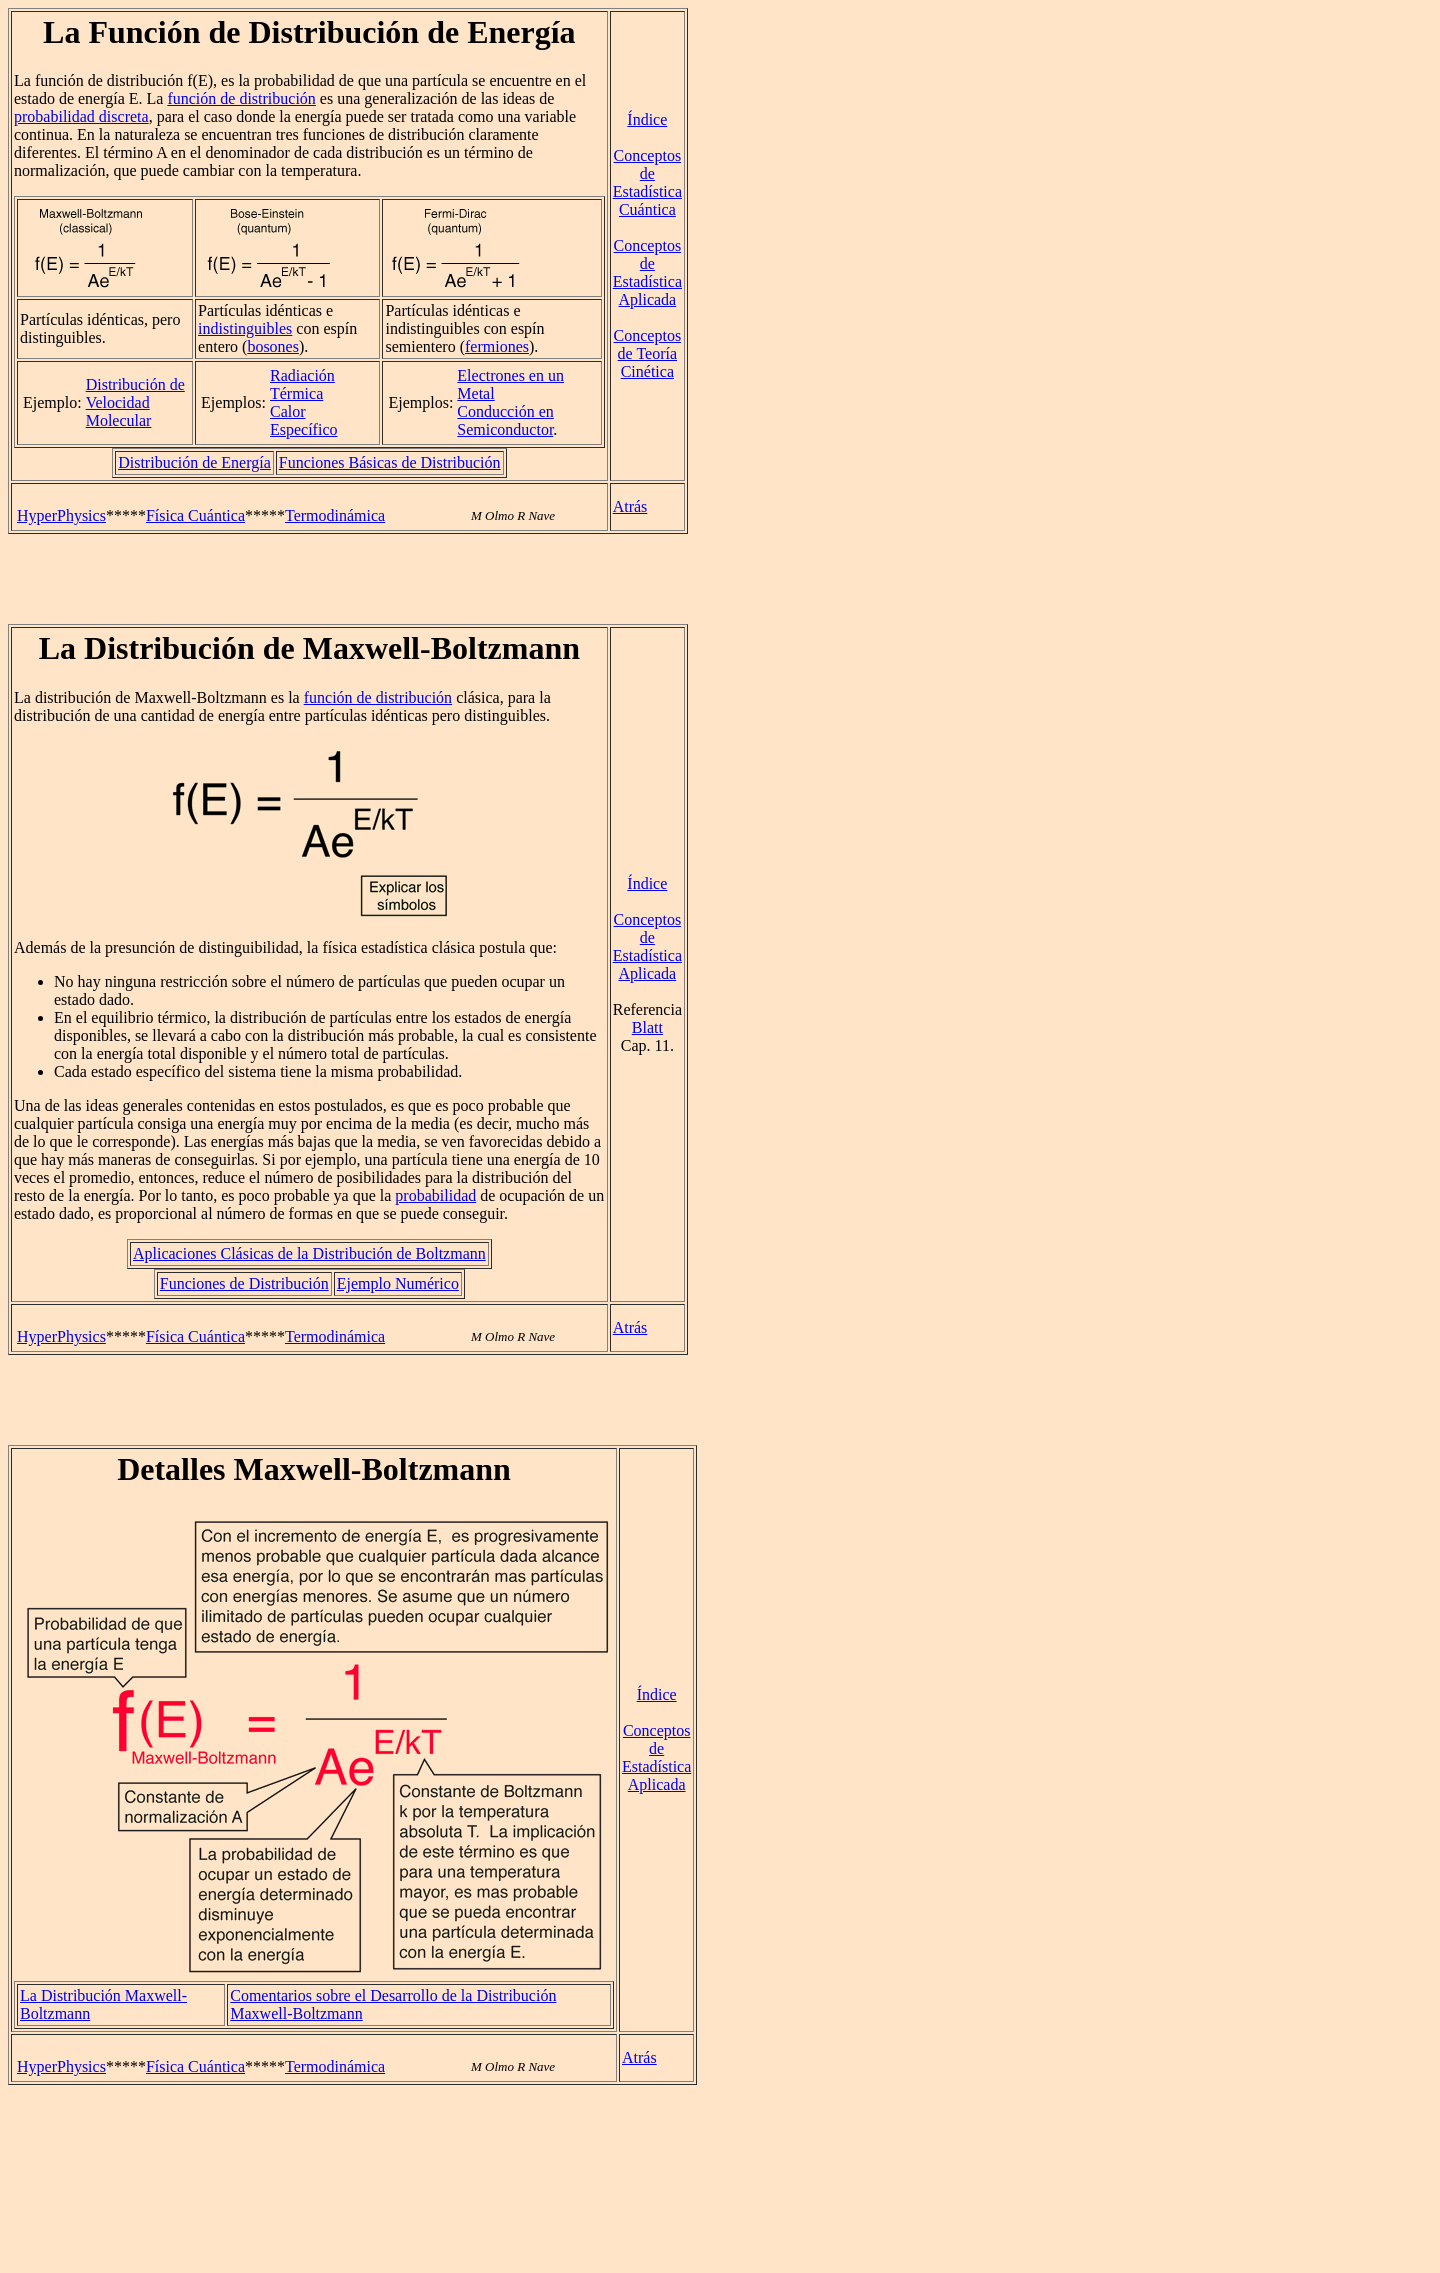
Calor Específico (304, 420)
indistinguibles (245, 328)
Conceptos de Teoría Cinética (648, 353)
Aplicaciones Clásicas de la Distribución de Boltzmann (309, 1253)
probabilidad (435, 1195)
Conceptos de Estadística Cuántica (647, 182)
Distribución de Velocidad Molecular (135, 402)
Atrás (630, 506)
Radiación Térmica (302, 384)
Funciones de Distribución (244, 1283)
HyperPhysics (61, 515)
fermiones (497, 346)
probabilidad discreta (81, 116)
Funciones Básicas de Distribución (390, 462)
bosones (273, 346)
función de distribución (241, 98)
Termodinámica (335, 515)
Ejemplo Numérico (398, 1283)
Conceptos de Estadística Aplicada (647, 272)
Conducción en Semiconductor (505, 420)
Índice (647, 119)
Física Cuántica (195, 515)
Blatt (647, 1027)
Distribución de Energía (194, 462)
